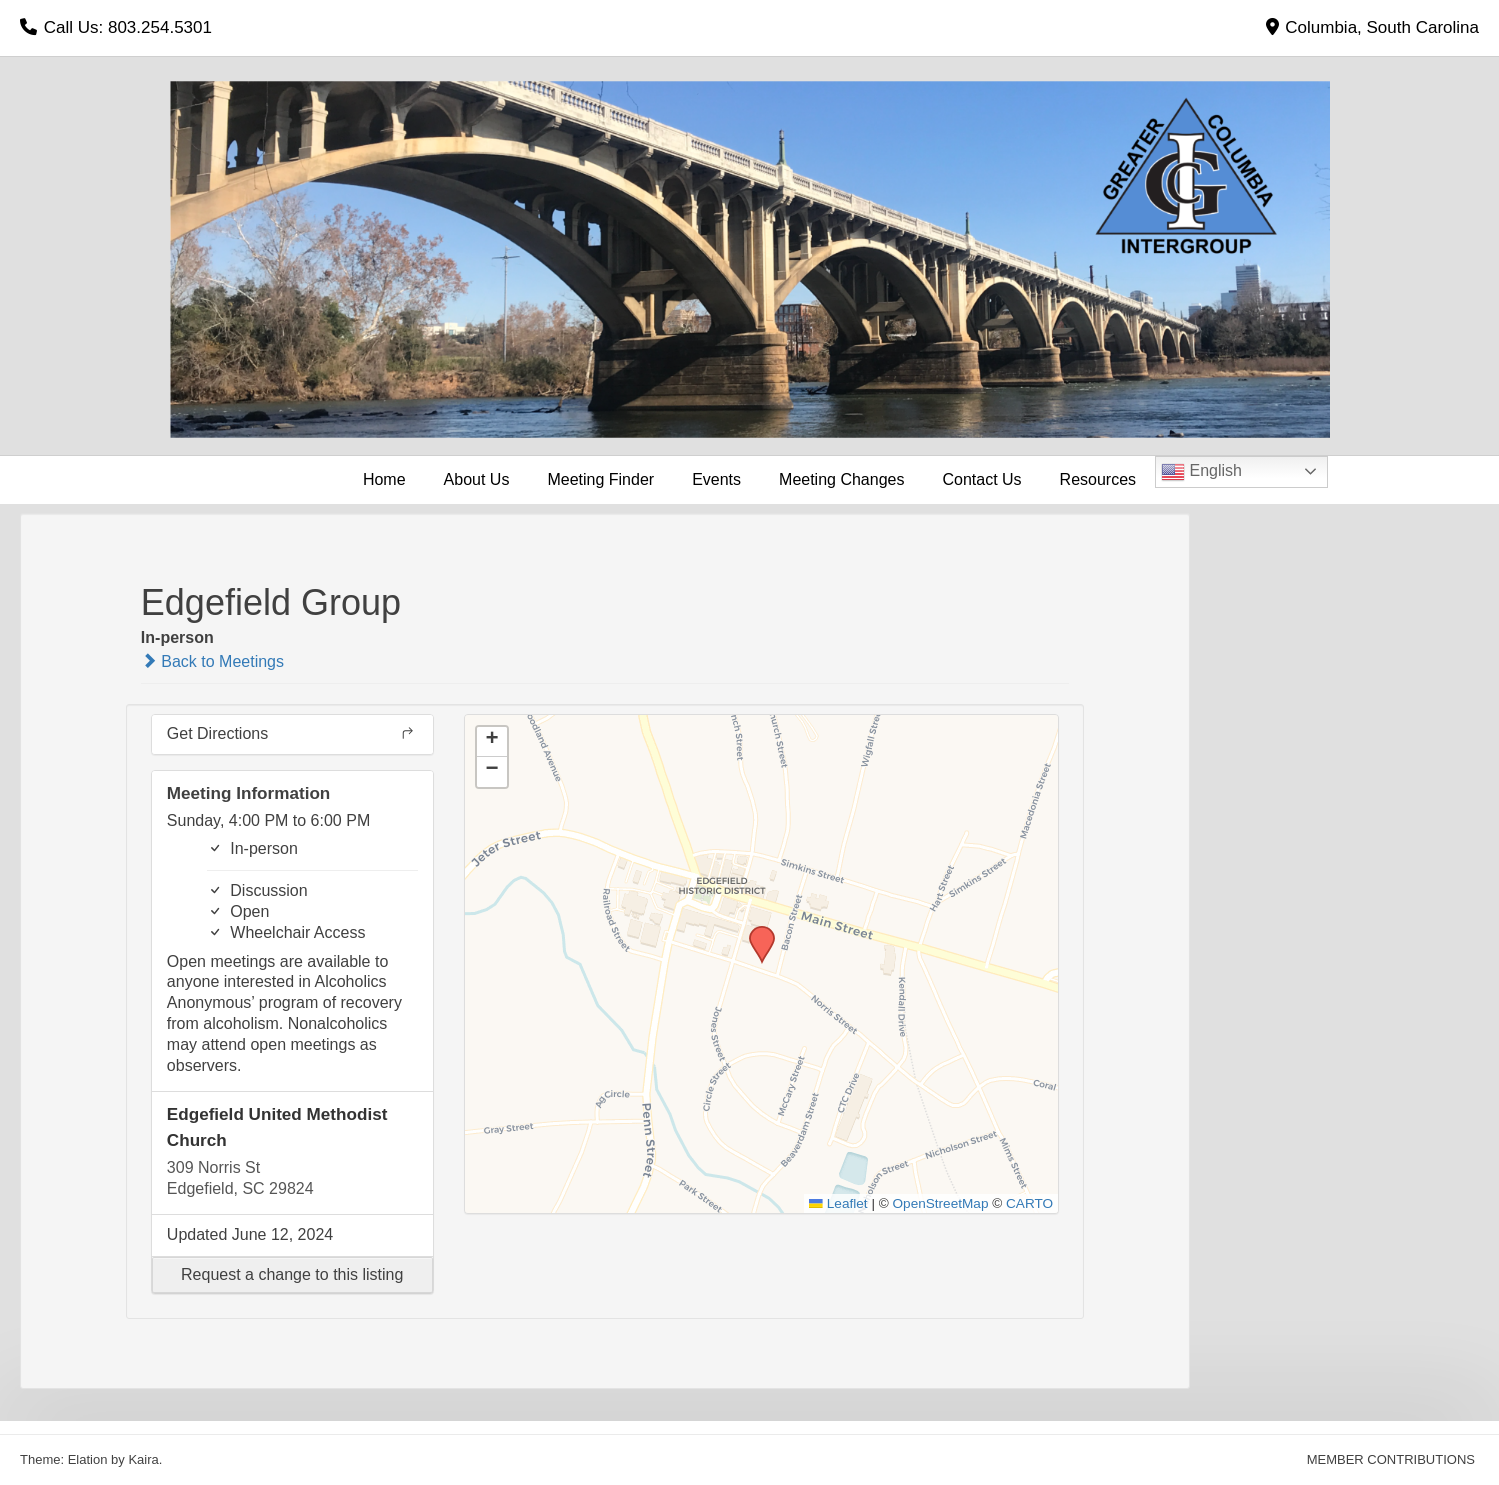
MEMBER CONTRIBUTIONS (1391, 1459)
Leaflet (838, 1203)
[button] (292, 1275)
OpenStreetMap (941, 1203)
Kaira (143, 1459)
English (1201, 472)
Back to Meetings (212, 661)
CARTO (1029, 1203)
